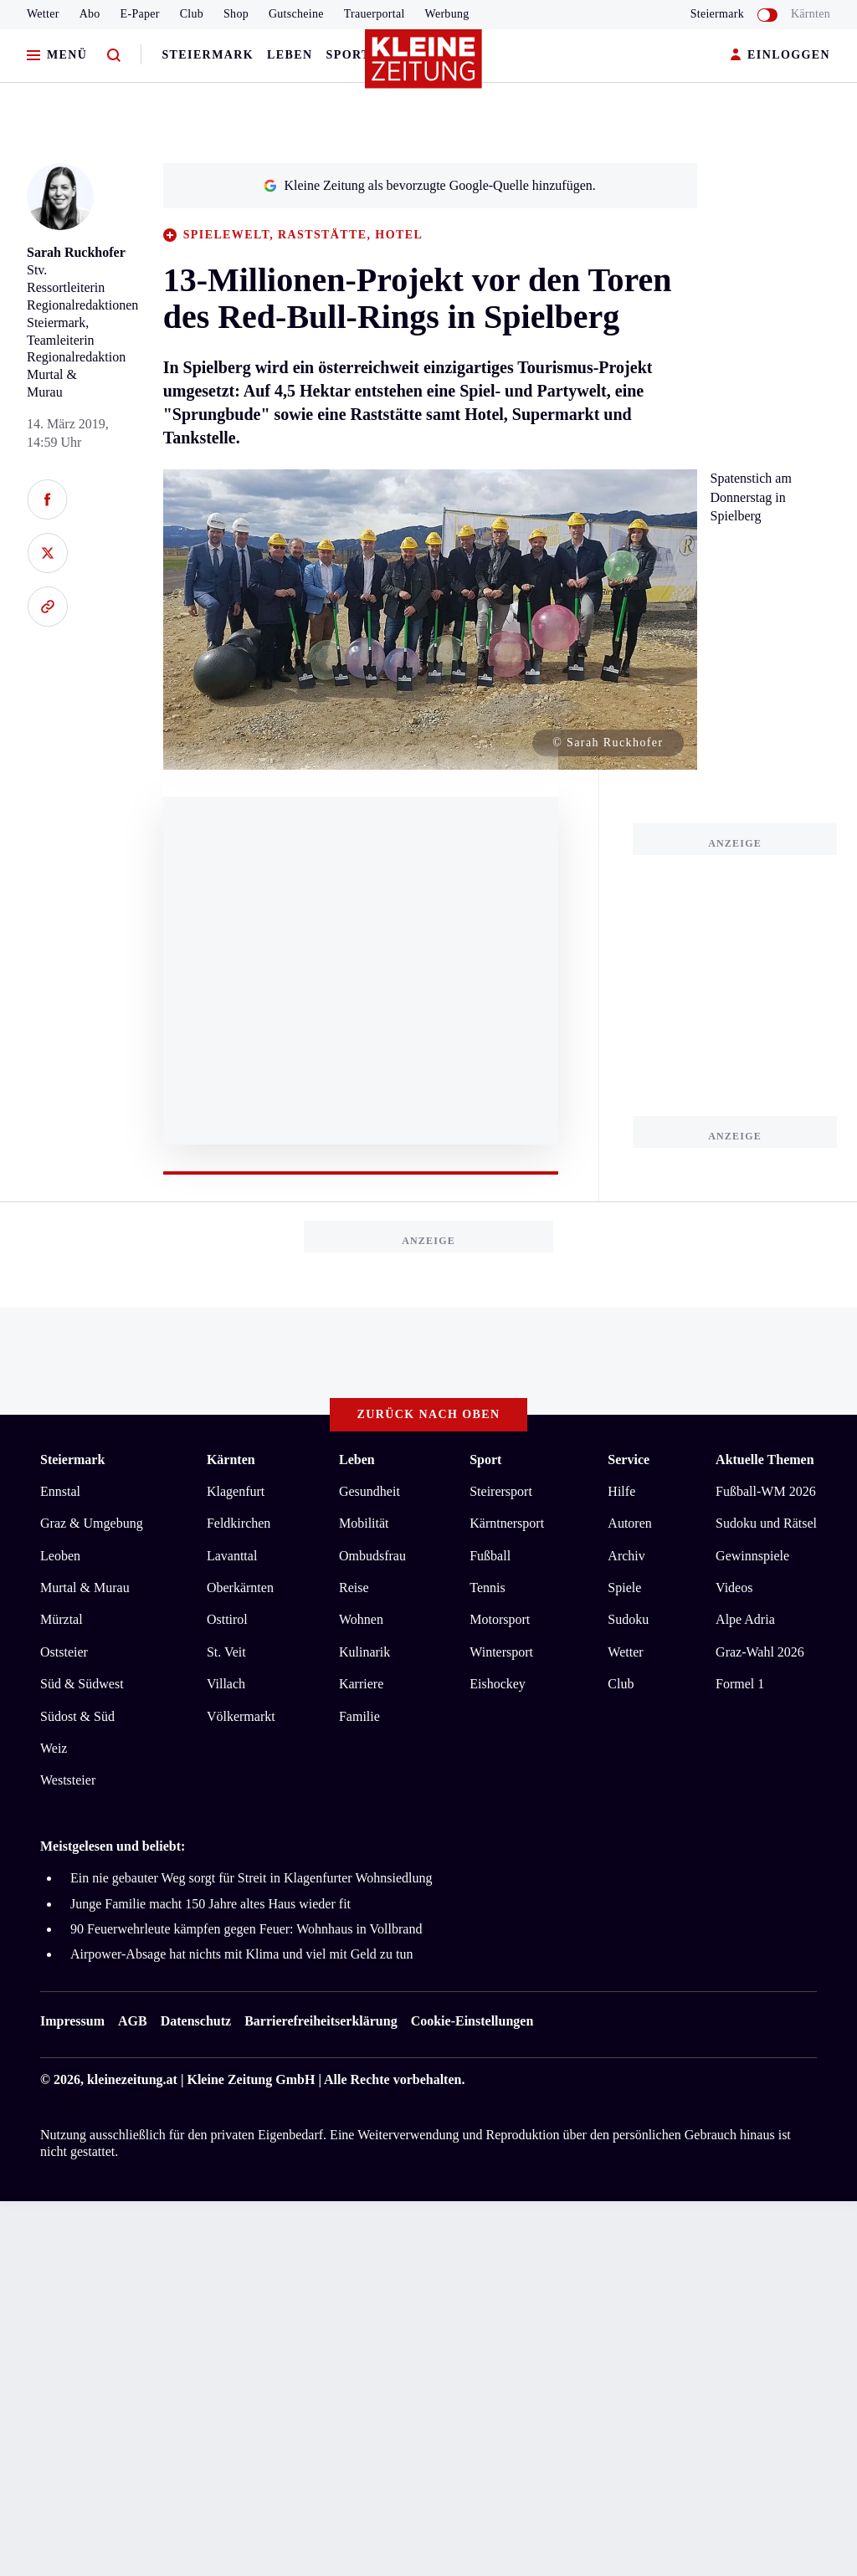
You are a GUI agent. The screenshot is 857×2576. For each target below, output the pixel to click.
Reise (354, 1587)
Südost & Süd (77, 1716)
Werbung (447, 14)
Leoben (60, 1556)
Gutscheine (296, 14)
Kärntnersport (507, 1523)
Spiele (624, 1587)
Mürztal (61, 1619)
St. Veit (226, 1652)
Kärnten (810, 14)
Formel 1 (740, 1684)
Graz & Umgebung (91, 1523)
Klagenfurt (235, 1491)
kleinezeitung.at (132, 2079)
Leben (289, 55)
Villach (226, 1684)
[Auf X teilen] (47, 553)
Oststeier (64, 1652)
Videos (734, 1587)
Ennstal (60, 1491)
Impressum (72, 2021)
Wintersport (501, 1652)
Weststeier (67, 1780)
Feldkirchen (238, 1523)
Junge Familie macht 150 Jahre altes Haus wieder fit (210, 1904)
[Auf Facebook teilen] (47, 499)
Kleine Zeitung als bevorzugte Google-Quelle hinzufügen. (429, 185)
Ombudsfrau (372, 1556)
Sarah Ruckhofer (76, 252)
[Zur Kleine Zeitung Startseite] (424, 66)
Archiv (626, 1556)
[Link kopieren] (47, 606)
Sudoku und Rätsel (766, 1523)
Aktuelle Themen (764, 1459)
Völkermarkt (241, 1716)
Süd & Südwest (82, 1684)
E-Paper (140, 14)
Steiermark (208, 55)
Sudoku (628, 1619)
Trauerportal (374, 14)
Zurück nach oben (428, 1414)
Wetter (43, 14)
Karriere (361, 1684)
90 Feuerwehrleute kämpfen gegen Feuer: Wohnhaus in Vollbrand (246, 1929)
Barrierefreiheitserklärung (320, 2021)
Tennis (487, 1587)
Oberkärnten (240, 1587)
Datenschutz (196, 2021)
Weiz (53, 1748)
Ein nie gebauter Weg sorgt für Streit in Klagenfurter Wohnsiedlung (251, 1878)
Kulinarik (364, 1652)
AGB (132, 2021)
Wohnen (361, 1619)
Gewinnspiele (752, 1556)
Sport (348, 55)
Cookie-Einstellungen (472, 2021)
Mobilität (364, 1523)
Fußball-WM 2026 (766, 1491)
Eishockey (498, 1684)
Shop (236, 14)
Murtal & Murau (85, 1587)
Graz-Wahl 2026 (760, 1652)
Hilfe (621, 1491)
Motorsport (500, 1619)
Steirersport (501, 1491)
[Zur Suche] (114, 55)
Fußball (490, 1556)
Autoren (629, 1523)
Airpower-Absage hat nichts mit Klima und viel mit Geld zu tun (241, 1954)
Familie (359, 1716)
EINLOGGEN (780, 55)
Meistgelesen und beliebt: (112, 1846)
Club (191, 14)
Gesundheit (369, 1491)
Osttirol (227, 1619)
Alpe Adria (745, 1619)
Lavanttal (232, 1556)
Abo (90, 14)
